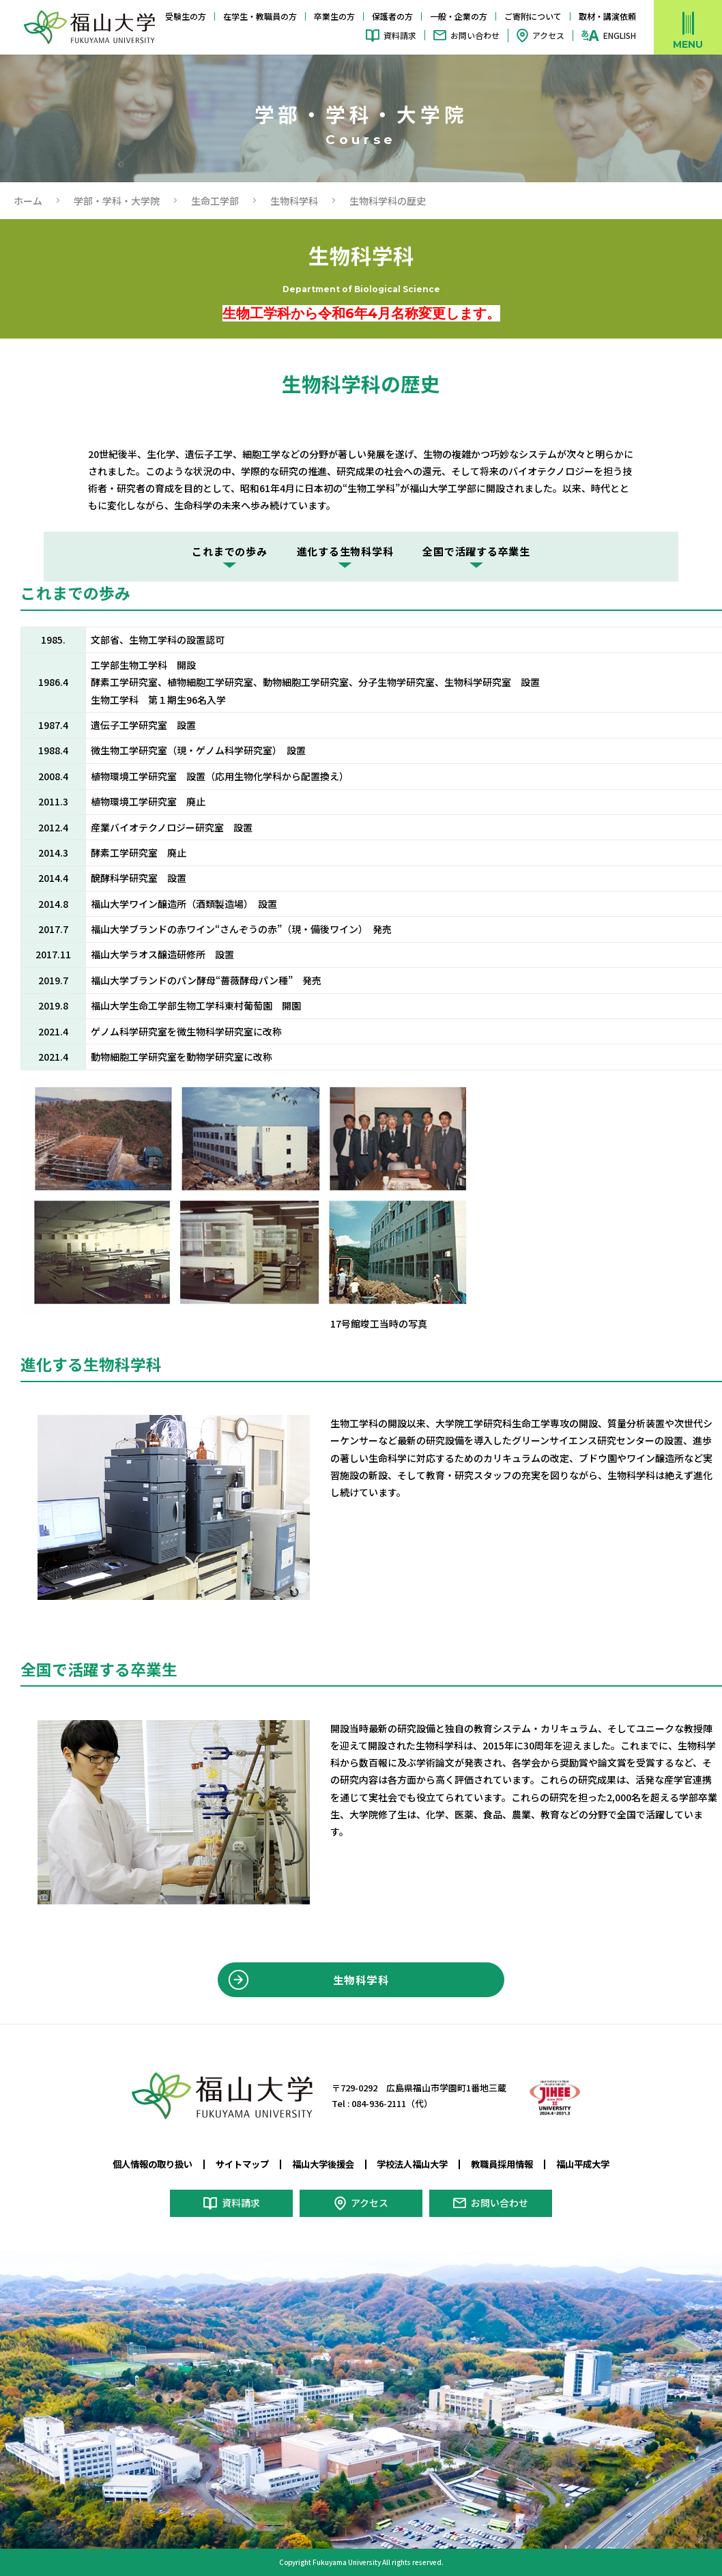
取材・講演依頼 (607, 16)
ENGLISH (619, 35)
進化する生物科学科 (345, 551)
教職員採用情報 (502, 2164)
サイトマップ (242, 2164)
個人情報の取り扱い (152, 2164)
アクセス (548, 35)
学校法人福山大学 (412, 2164)
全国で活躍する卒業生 (476, 551)
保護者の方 (392, 16)
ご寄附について (533, 16)
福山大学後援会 (323, 2164)
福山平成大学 (582, 2164)
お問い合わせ (475, 35)
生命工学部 (215, 200)
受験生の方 (185, 16)
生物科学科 (294, 200)
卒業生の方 (334, 16)
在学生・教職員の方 (260, 16)
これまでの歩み (229, 551)
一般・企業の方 (458, 16)
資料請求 (400, 35)
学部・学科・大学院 (117, 200)
